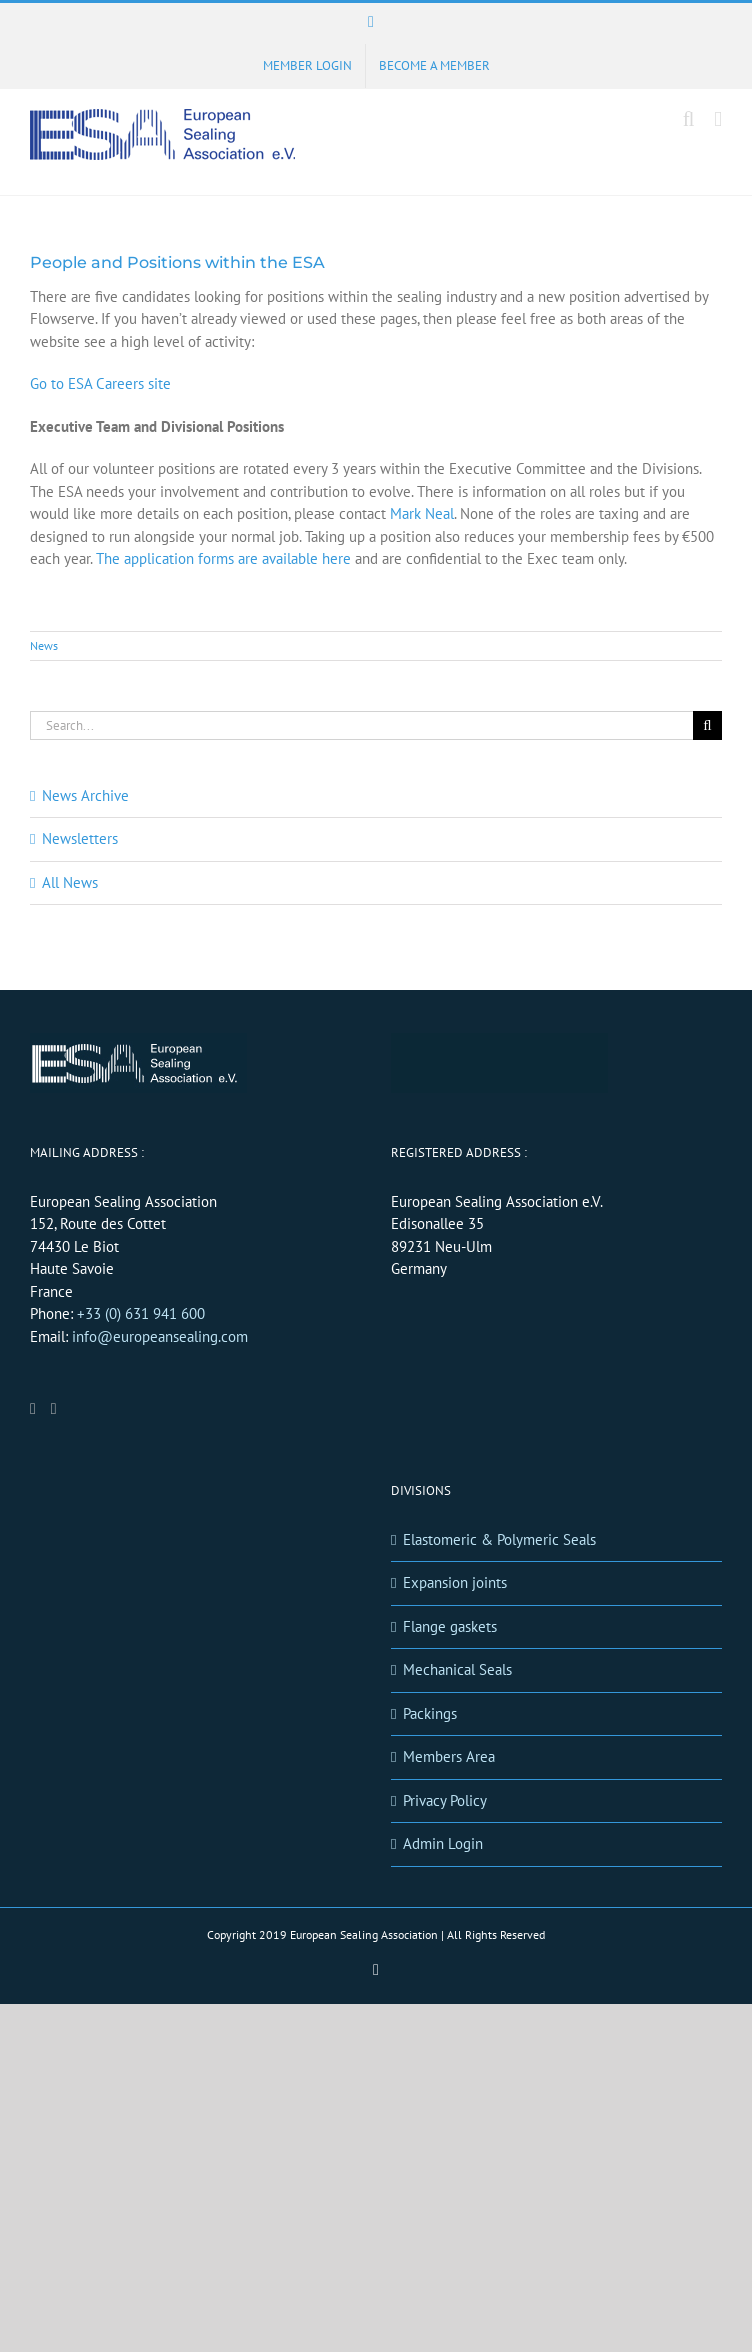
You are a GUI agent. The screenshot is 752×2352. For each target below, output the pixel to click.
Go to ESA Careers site (100, 383)
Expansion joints (455, 1582)
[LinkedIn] (33, 1409)
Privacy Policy (445, 1800)
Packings (430, 1713)
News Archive (85, 795)
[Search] (707, 725)
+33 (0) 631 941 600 (141, 1313)
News (44, 645)
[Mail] (54, 1409)
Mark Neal (422, 513)
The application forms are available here (223, 558)
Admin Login (443, 1843)
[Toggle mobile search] (689, 119)
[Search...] (361, 725)
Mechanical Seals (457, 1669)
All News (70, 882)
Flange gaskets (450, 1626)
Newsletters (80, 838)
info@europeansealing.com (160, 1336)
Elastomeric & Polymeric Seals (499, 1539)
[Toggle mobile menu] (718, 119)
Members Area (449, 1756)
